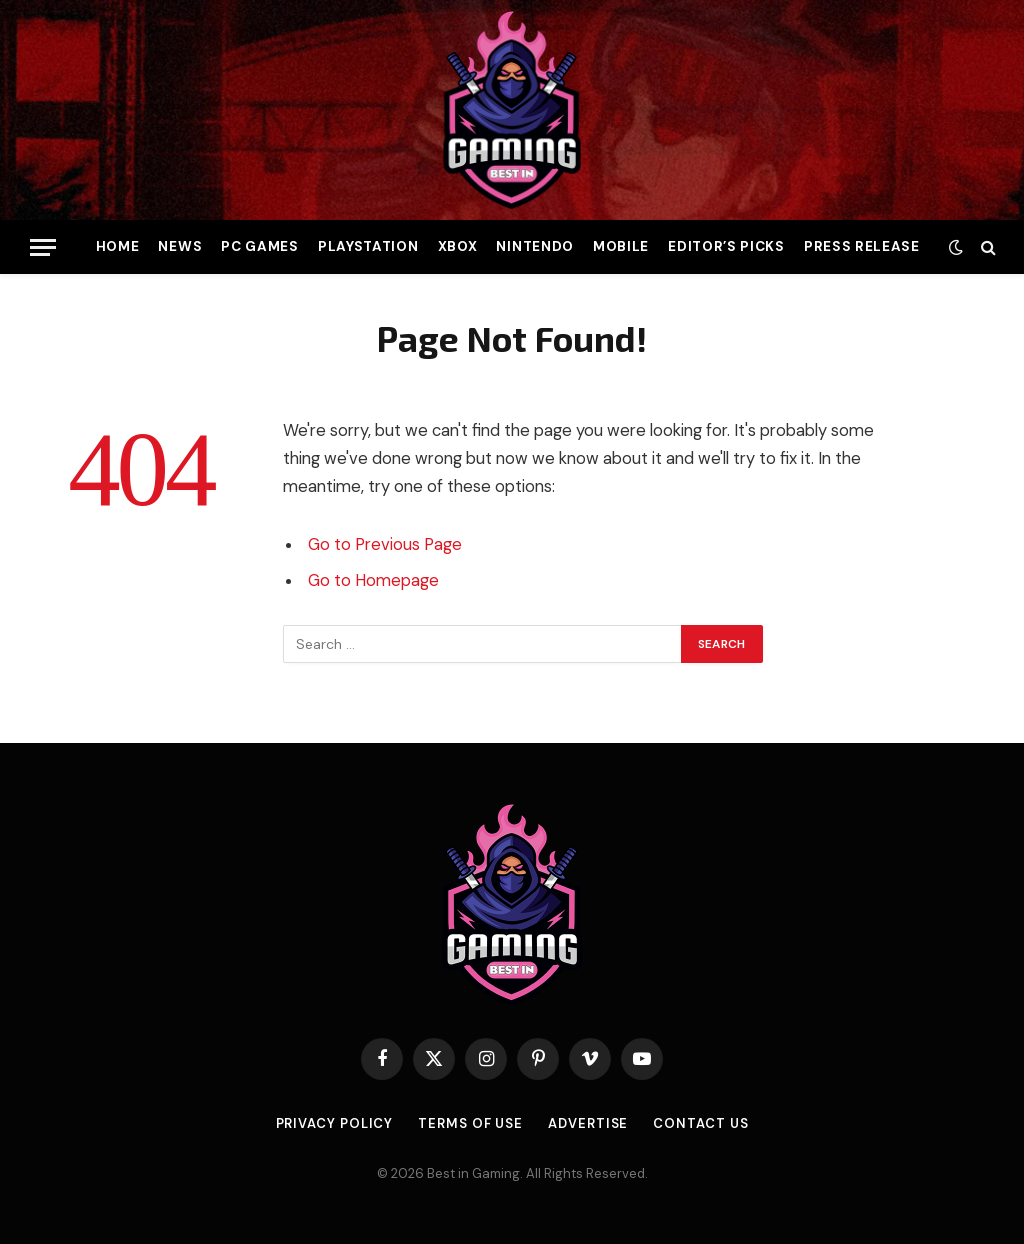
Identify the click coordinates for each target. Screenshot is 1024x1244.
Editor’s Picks (726, 246)
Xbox (458, 246)
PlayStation (368, 246)
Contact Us (700, 1123)
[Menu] (43, 247)
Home (118, 246)
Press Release (862, 246)
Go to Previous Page (385, 544)
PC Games (259, 246)
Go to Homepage (373, 580)
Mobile (621, 246)
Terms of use (470, 1123)
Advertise (588, 1123)
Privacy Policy (335, 1123)
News (180, 246)
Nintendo (534, 246)
